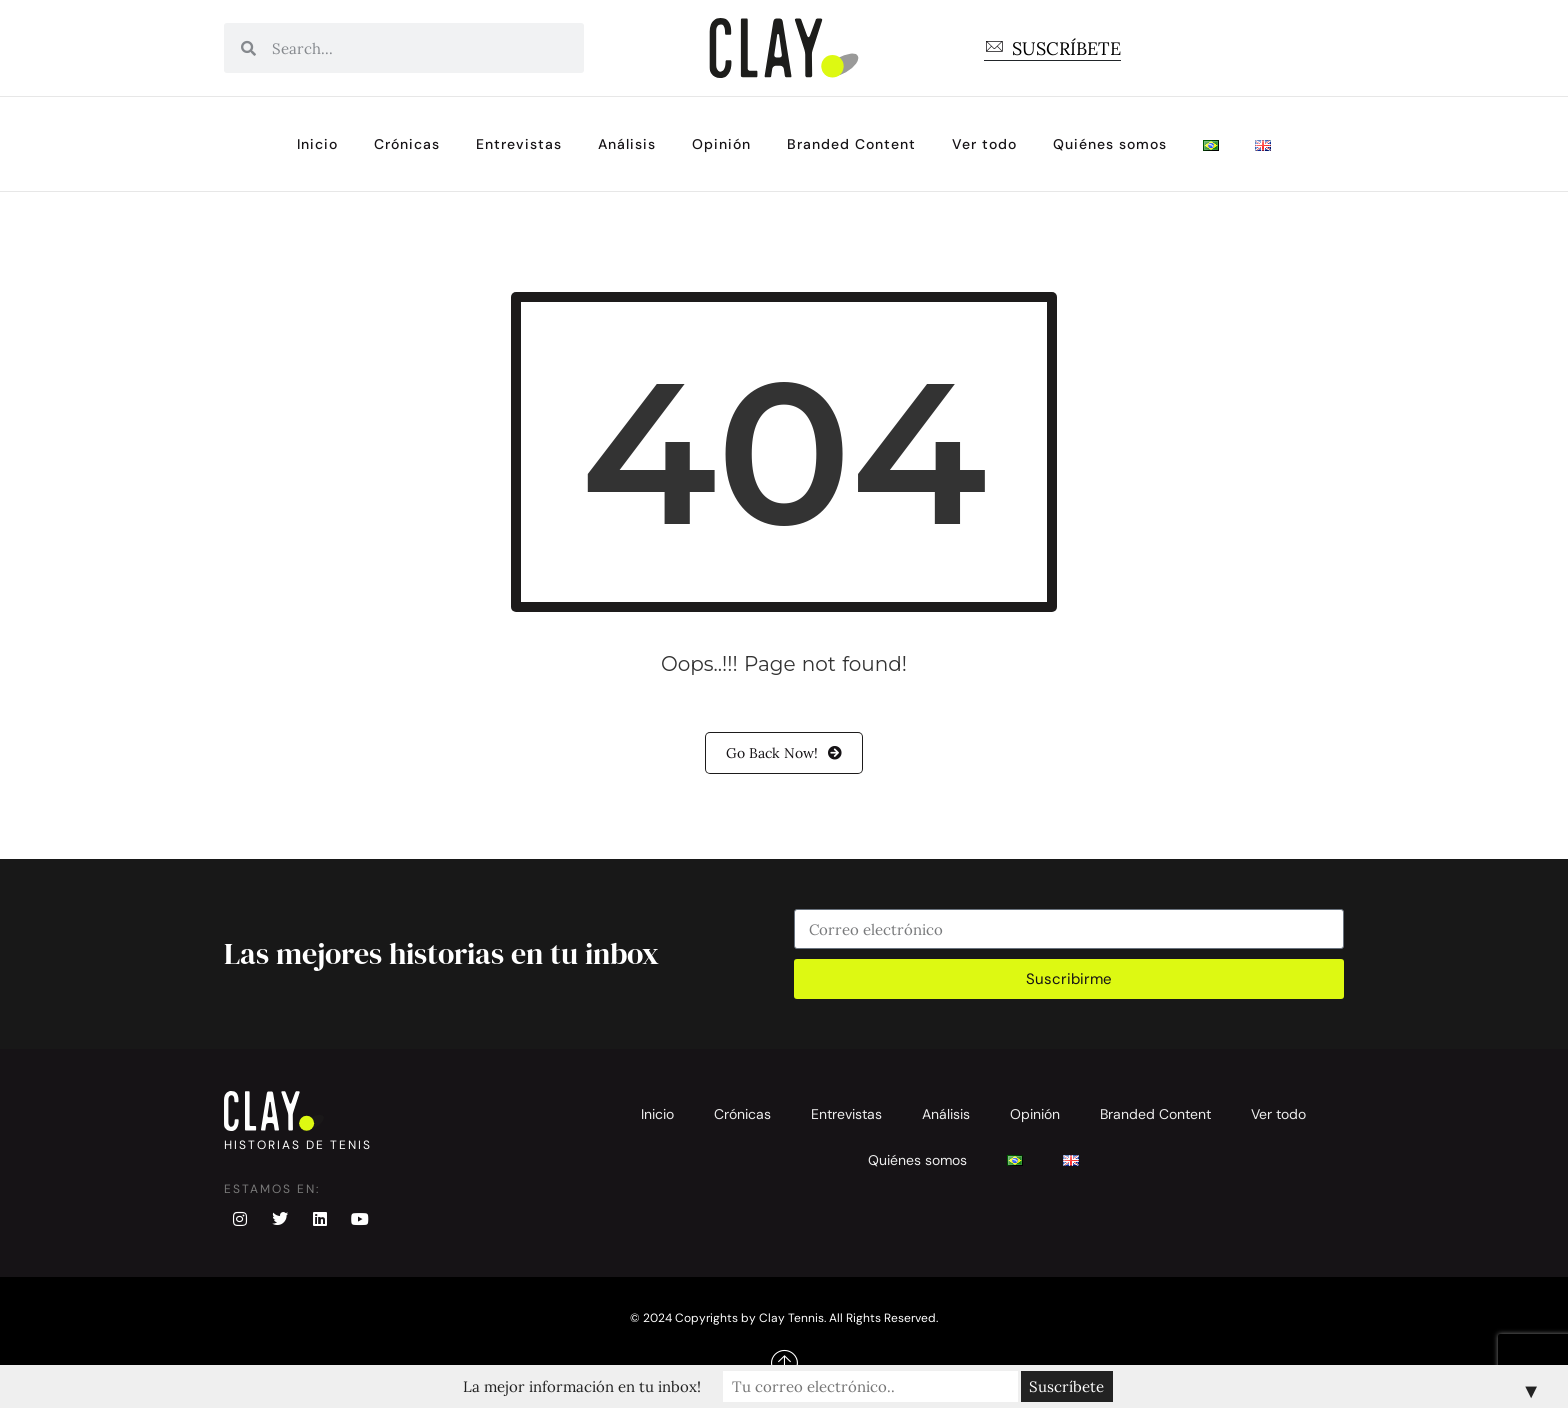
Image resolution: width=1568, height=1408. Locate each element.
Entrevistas (519, 144)
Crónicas (407, 144)
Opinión (721, 144)
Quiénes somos (1110, 144)
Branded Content (851, 144)
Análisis (627, 144)
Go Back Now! (784, 753)
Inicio (317, 144)
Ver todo (984, 144)
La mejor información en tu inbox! (609, 1386)
